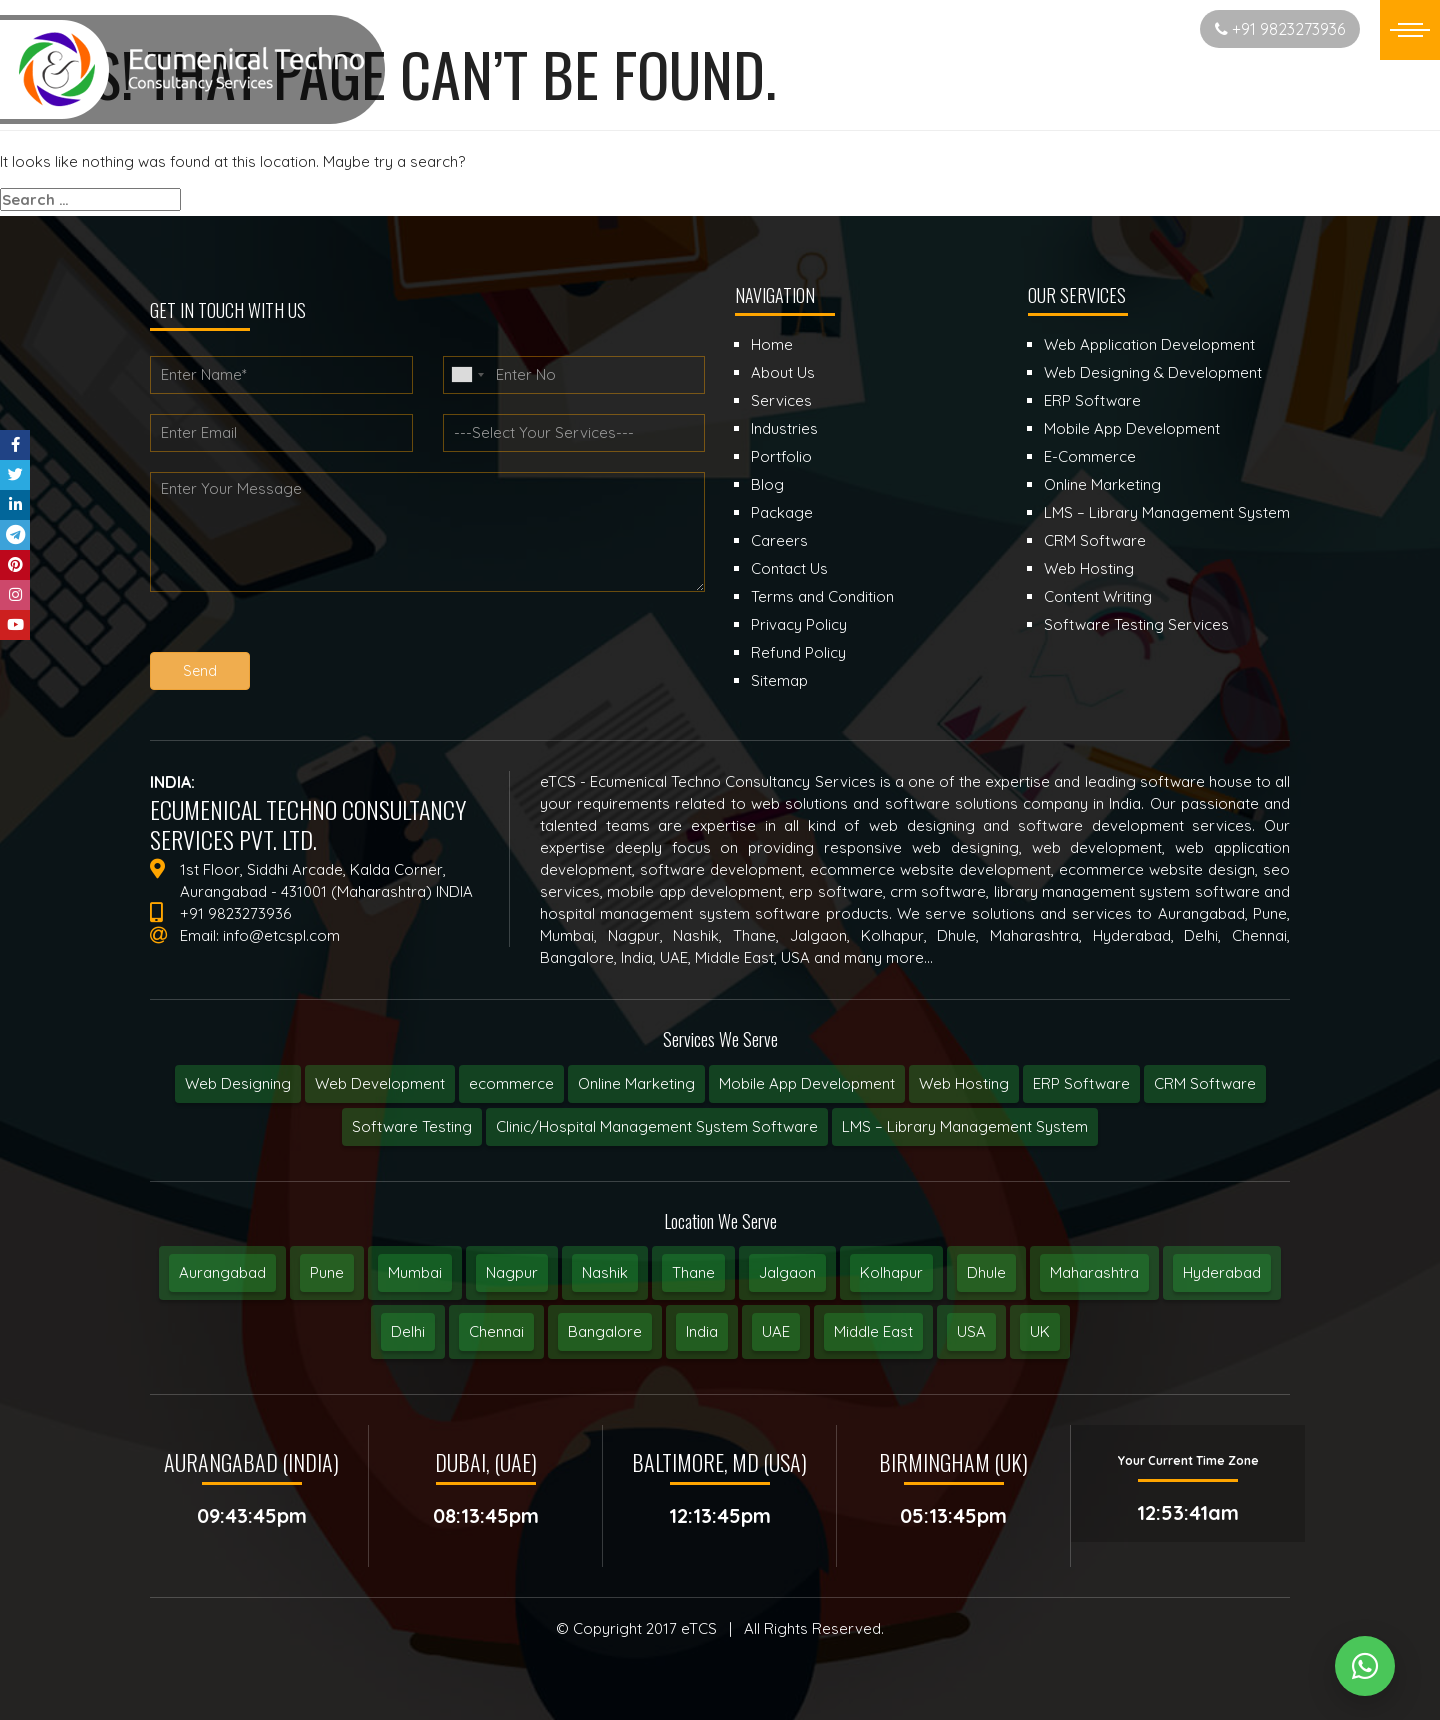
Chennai (496, 1331)
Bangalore (605, 1331)
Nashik (605, 1272)
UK (1040, 1331)
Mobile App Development (807, 1083)
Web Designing (238, 1083)
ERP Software (1081, 1083)
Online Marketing (636, 1083)
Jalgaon (787, 1272)
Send (200, 671)
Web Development (380, 1083)
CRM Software (1205, 1083)
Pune (327, 1272)
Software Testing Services (1136, 624)
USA (971, 1331)
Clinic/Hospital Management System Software (657, 1126)
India (702, 1331)
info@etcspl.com (281, 935)
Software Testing (412, 1126)
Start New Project (1106, 28)
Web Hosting (964, 1083)
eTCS (699, 1628)
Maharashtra (1094, 1272)
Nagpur (512, 1272)
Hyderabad (1222, 1272)
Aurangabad (222, 1272)
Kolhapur (891, 1272)
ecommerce (511, 1083)
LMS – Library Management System (965, 1126)
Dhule (986, 1272)
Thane (693, 1272)
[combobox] (467, 375)
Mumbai (415, 1272)
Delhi (408, 1331)
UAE (776, 1331)
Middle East (873, 1331)
